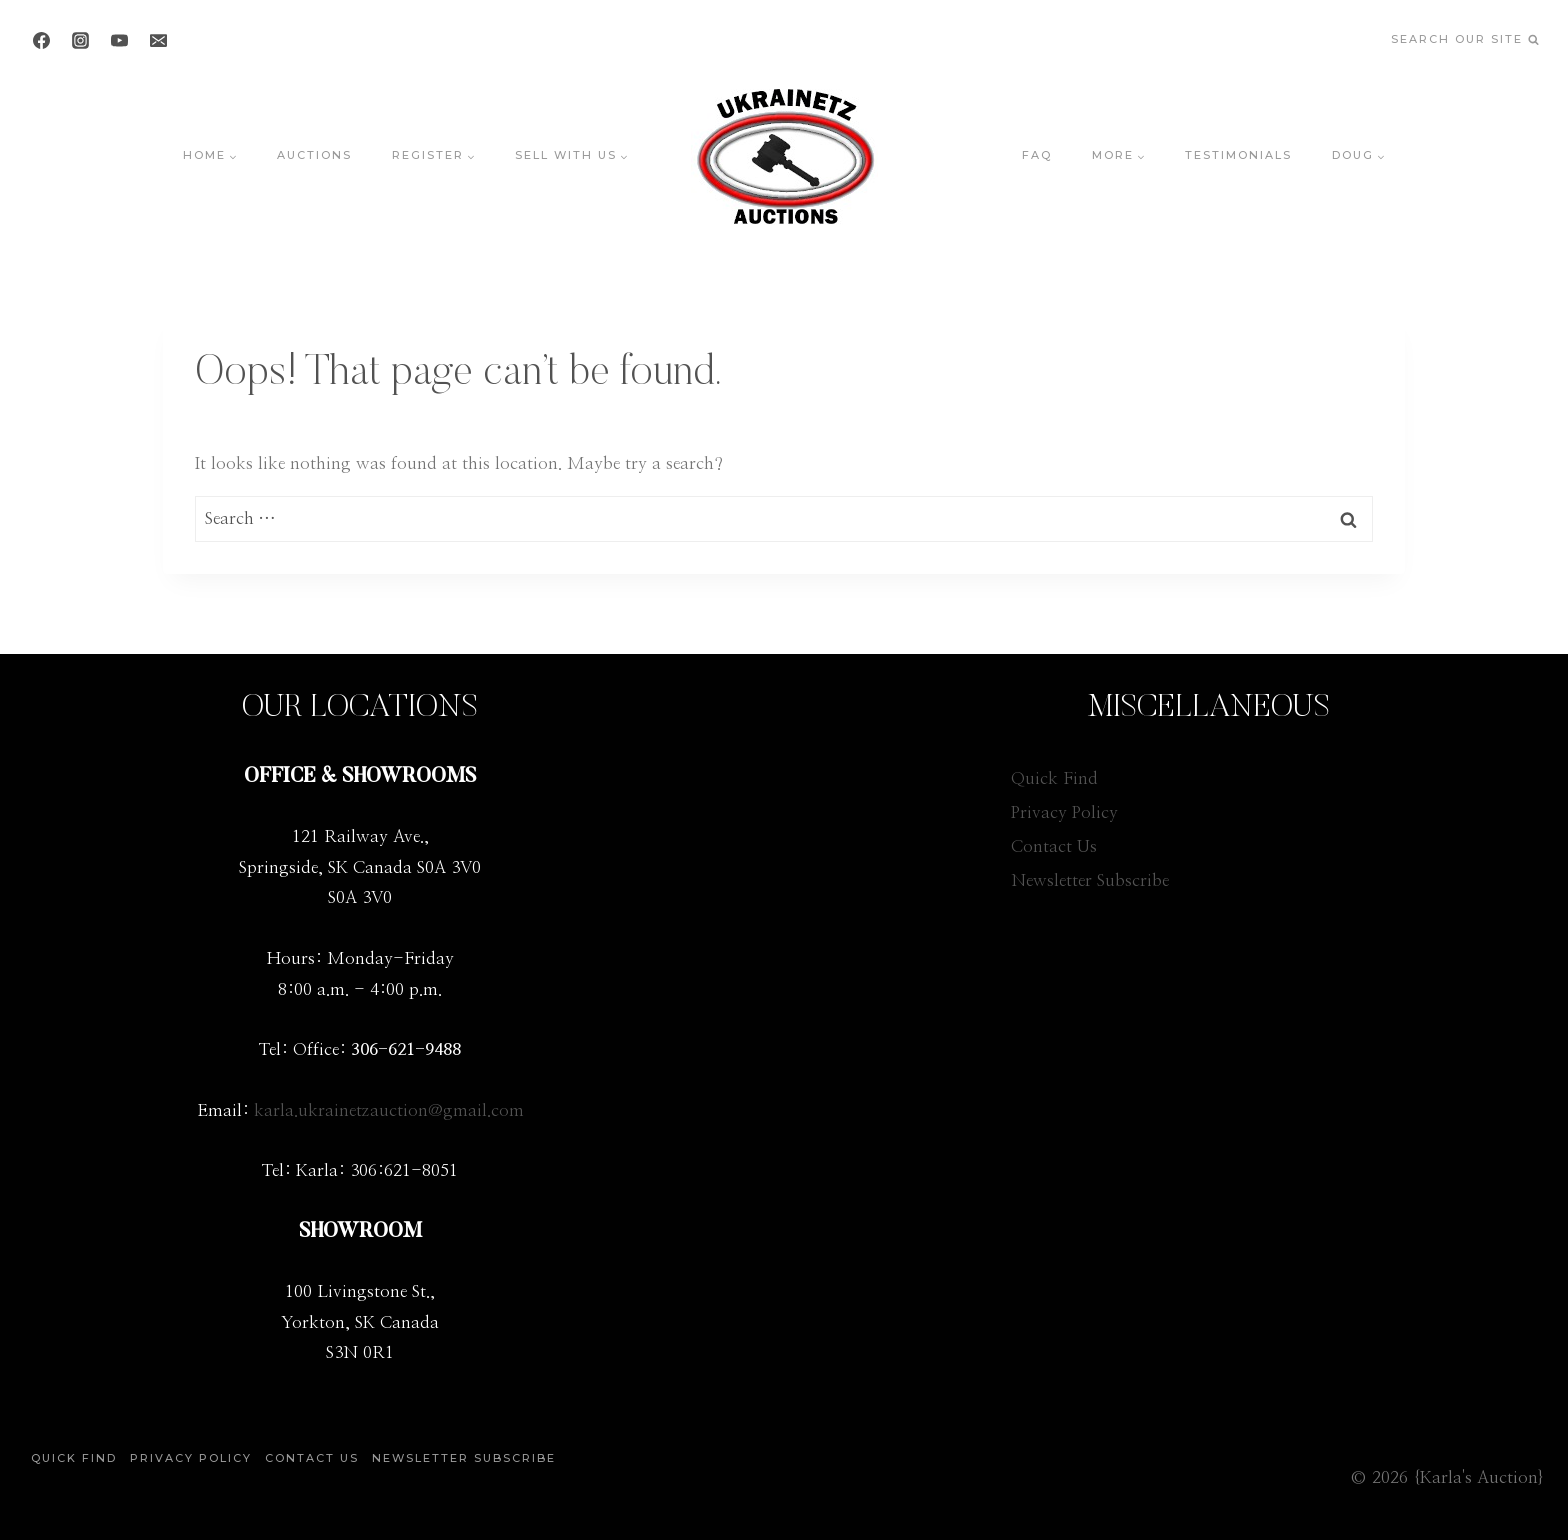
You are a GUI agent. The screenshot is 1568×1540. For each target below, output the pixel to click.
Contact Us (1054, 846)
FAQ (1037, 155)
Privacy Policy (1064, 812)
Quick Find (1054, 778)
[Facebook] (41, 40)
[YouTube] (119, 40)
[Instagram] (80, 40)
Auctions (314, 155)
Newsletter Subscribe (1090, 880)
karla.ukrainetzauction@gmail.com (389, 1110)
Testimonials (1238, 155)
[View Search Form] (1464, 40)
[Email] (158, 40)
